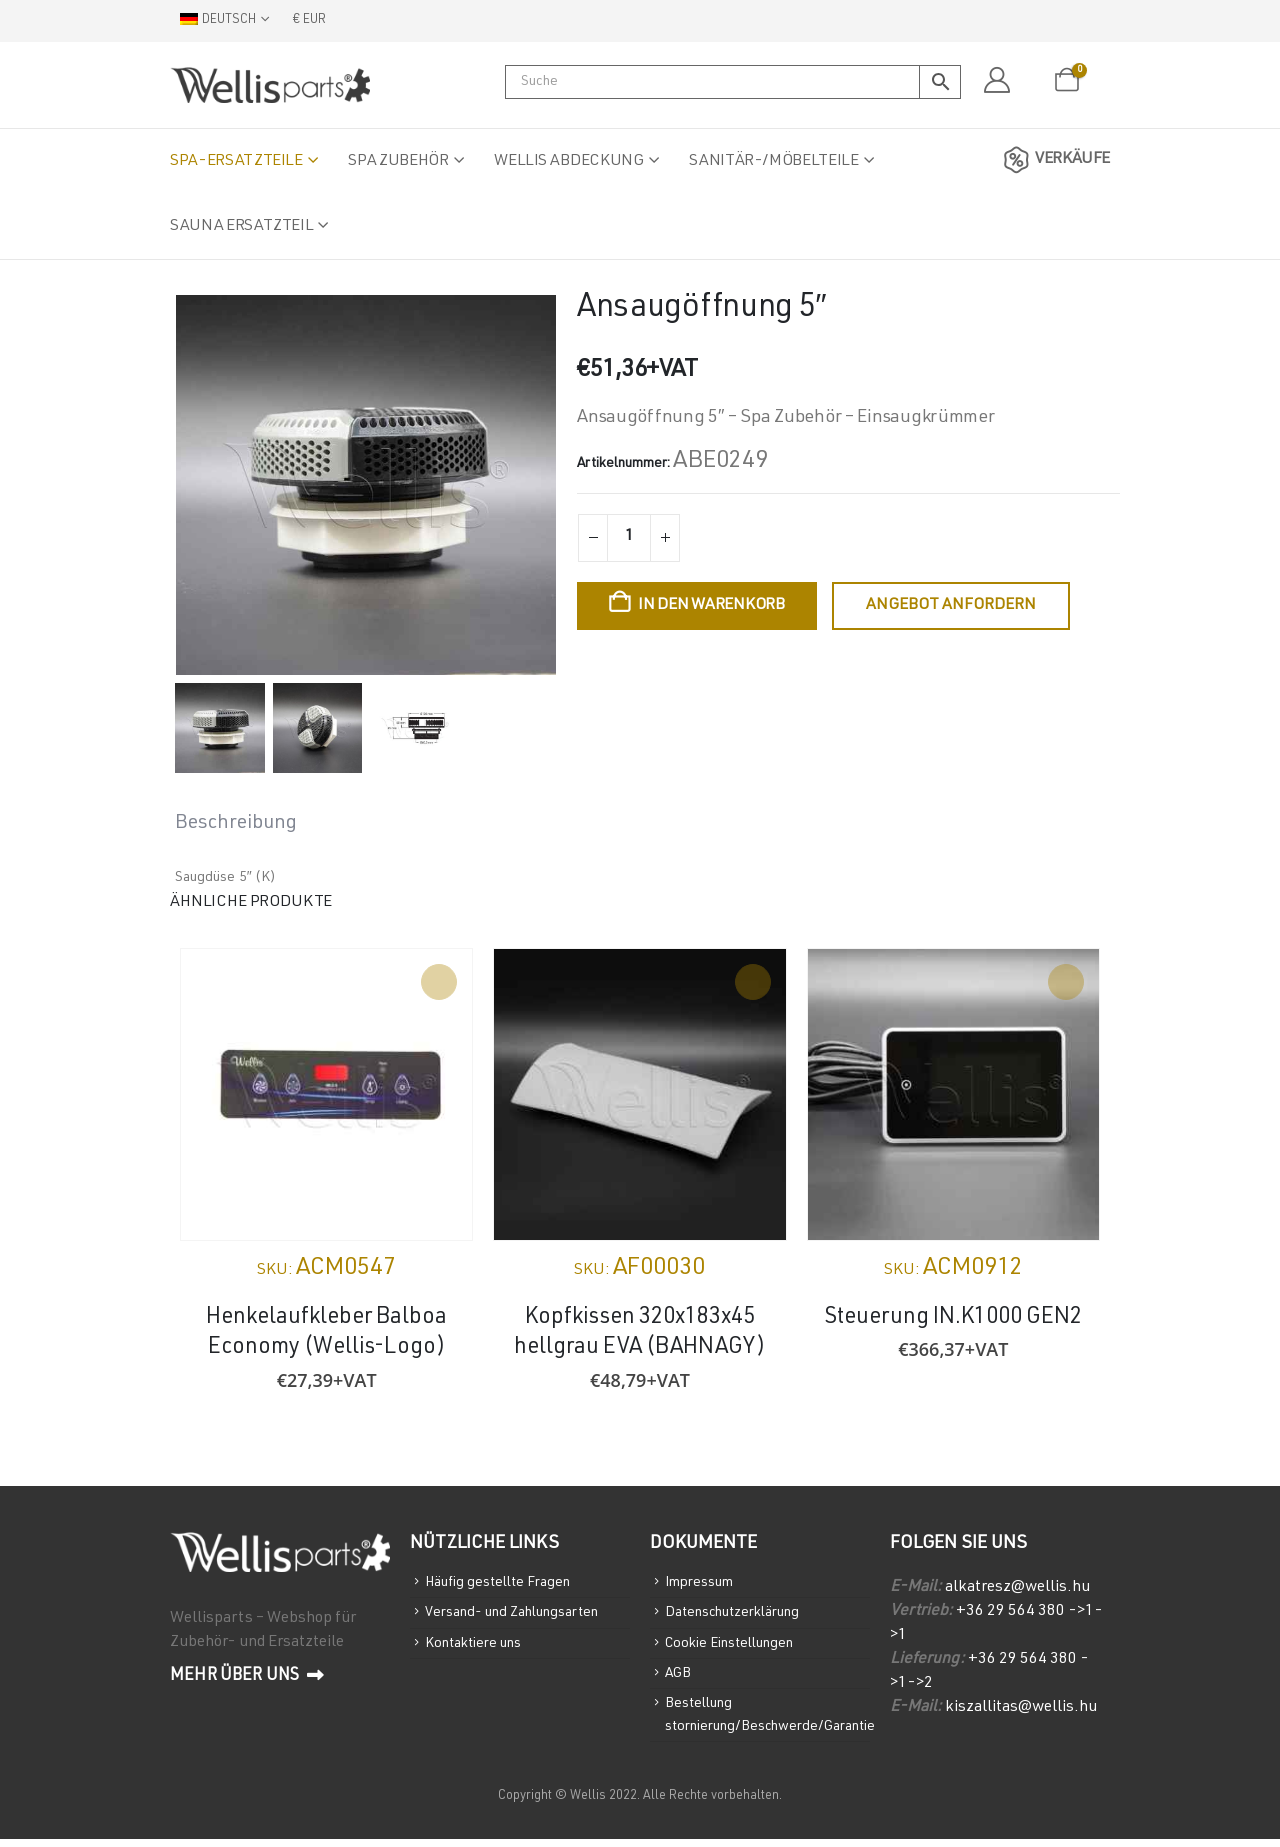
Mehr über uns (247, 1676)
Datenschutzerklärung (737, 1614)
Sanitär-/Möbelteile (773, 162)
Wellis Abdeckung (568, 162)
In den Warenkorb (711, 606)
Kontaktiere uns (476, 1646)
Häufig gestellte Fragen (502, 1583)
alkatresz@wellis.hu (1017, 1588)
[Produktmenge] (629, 538)
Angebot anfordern (951, 606)
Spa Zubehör (398, 162)
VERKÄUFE (1053, 160)
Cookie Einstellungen (732, 1646)
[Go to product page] (326, 1094)
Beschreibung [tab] (236, 824)
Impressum (700, 1583)
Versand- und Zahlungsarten (517, 1614)
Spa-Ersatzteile (236, 162)
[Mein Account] (996, 81)
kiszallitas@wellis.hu (1021, 1708)
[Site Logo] (270, 85)
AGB (679, 1678)
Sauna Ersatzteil (241, 227)
